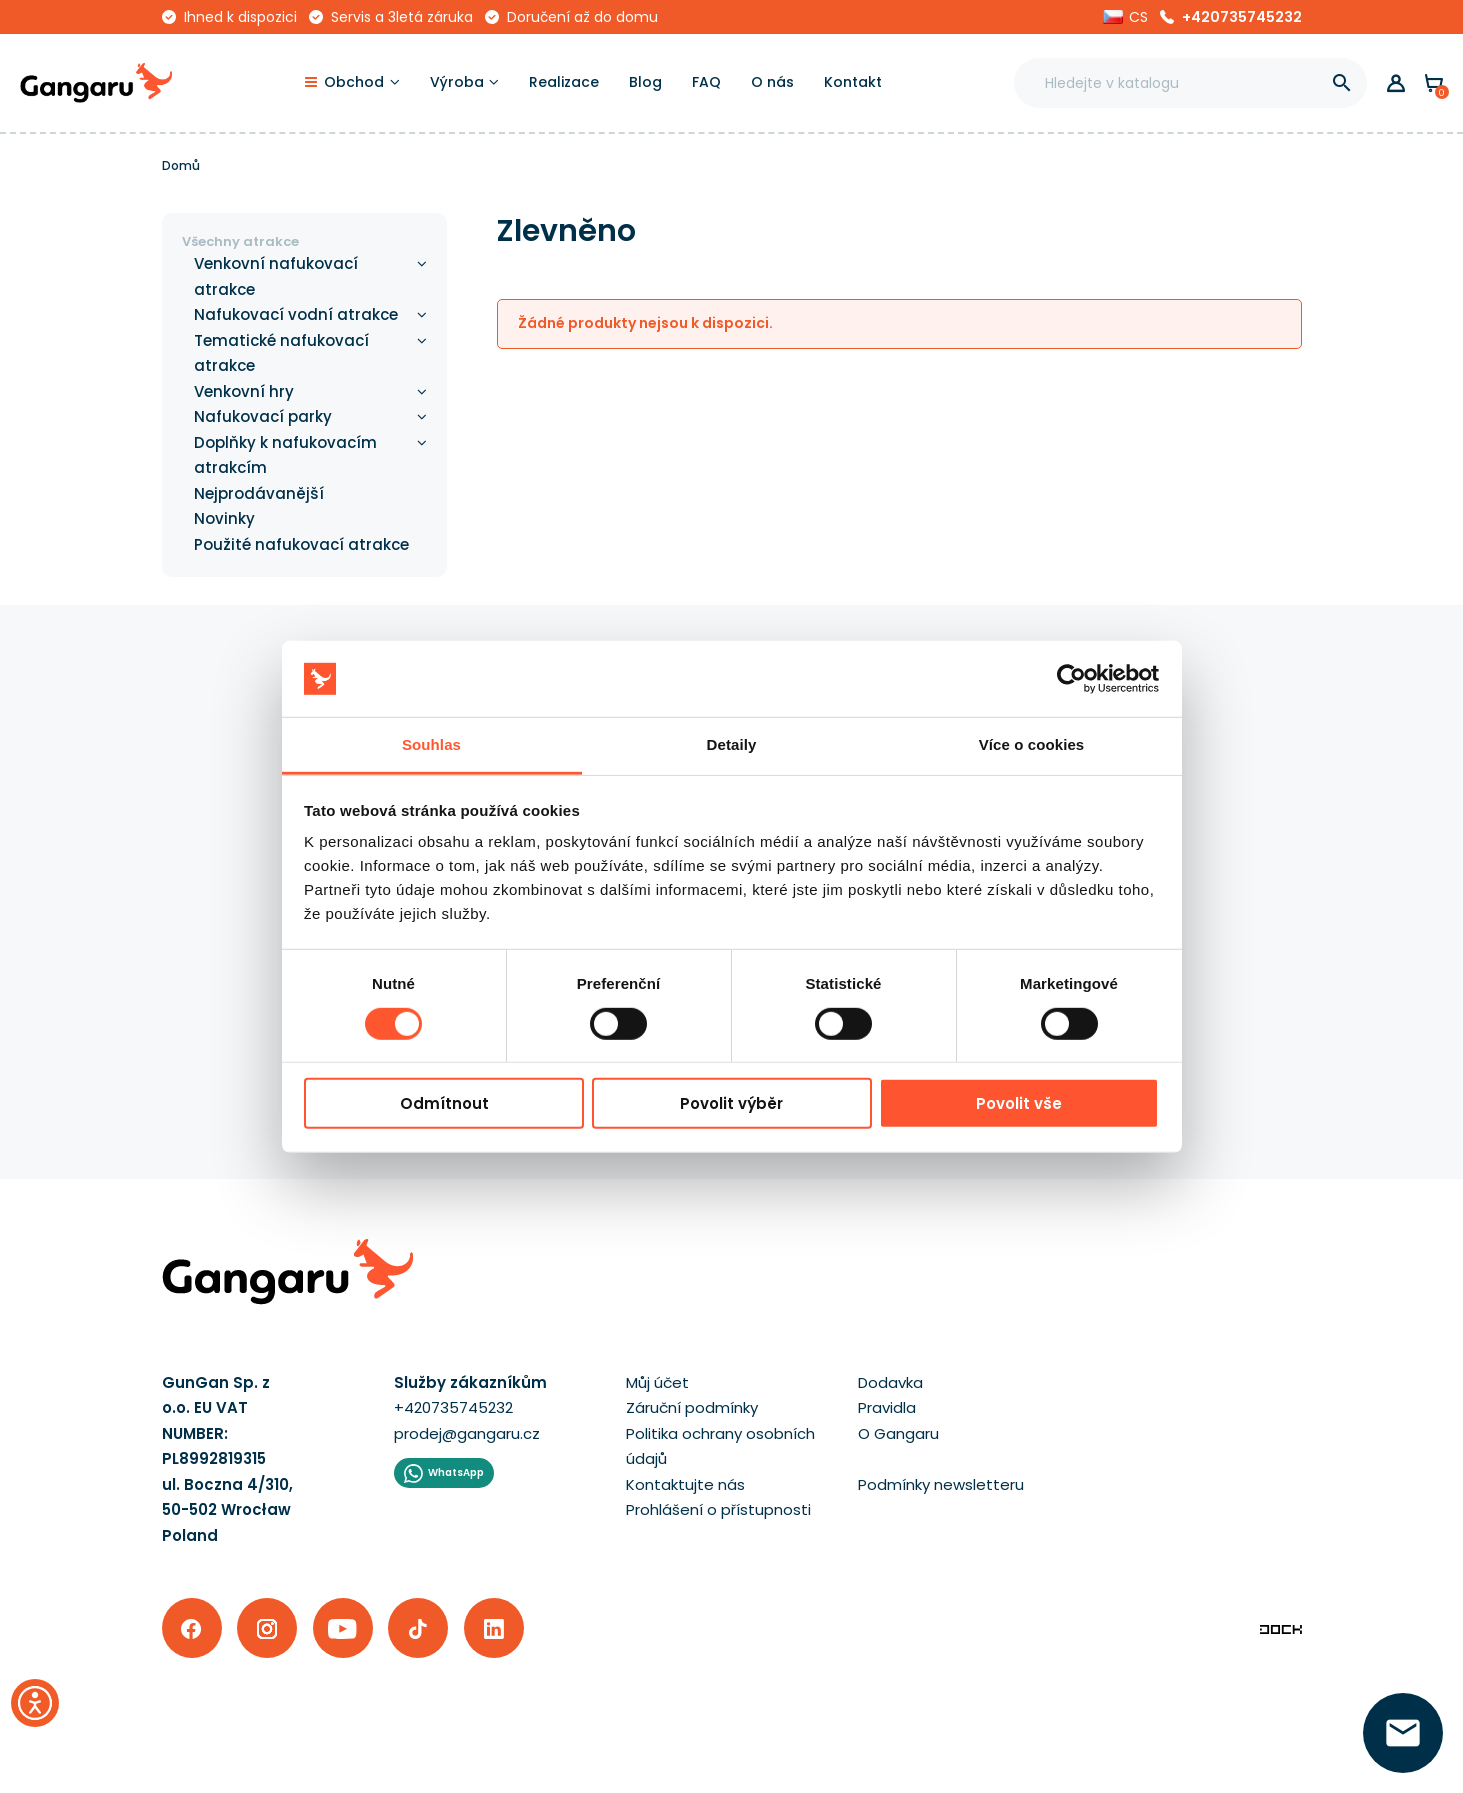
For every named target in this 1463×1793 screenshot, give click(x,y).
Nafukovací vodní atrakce (296, 314)
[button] (1125, 17)
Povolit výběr (731, 1103)
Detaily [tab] (732, 744)
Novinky (224, 518)
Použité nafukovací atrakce (301, 544)
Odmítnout (444, 1103)
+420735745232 (1242, 17)
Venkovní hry (244, 391)
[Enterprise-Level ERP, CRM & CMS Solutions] (1281, 1628)
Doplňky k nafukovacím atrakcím (285, 455)
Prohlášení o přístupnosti (718, 1509)
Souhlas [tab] (431, 744)
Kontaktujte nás (685, 1484)
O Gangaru (898, 1433)
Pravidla (887, 1407)
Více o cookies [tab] (1032, 744)
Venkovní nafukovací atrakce (276, 276)
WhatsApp (456, 1472)
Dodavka (890, 1382)
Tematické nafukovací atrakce (281, 353)
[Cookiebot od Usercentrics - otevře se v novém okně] (1071, 679)
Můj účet (657, 1382)
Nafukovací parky (263, 416)
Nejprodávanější (259, 493)
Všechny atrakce (240, 241)
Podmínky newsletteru (941, 1484)
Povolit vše (1019, 1103)
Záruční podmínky (692, 1407)
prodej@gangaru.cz (467, 1433)
